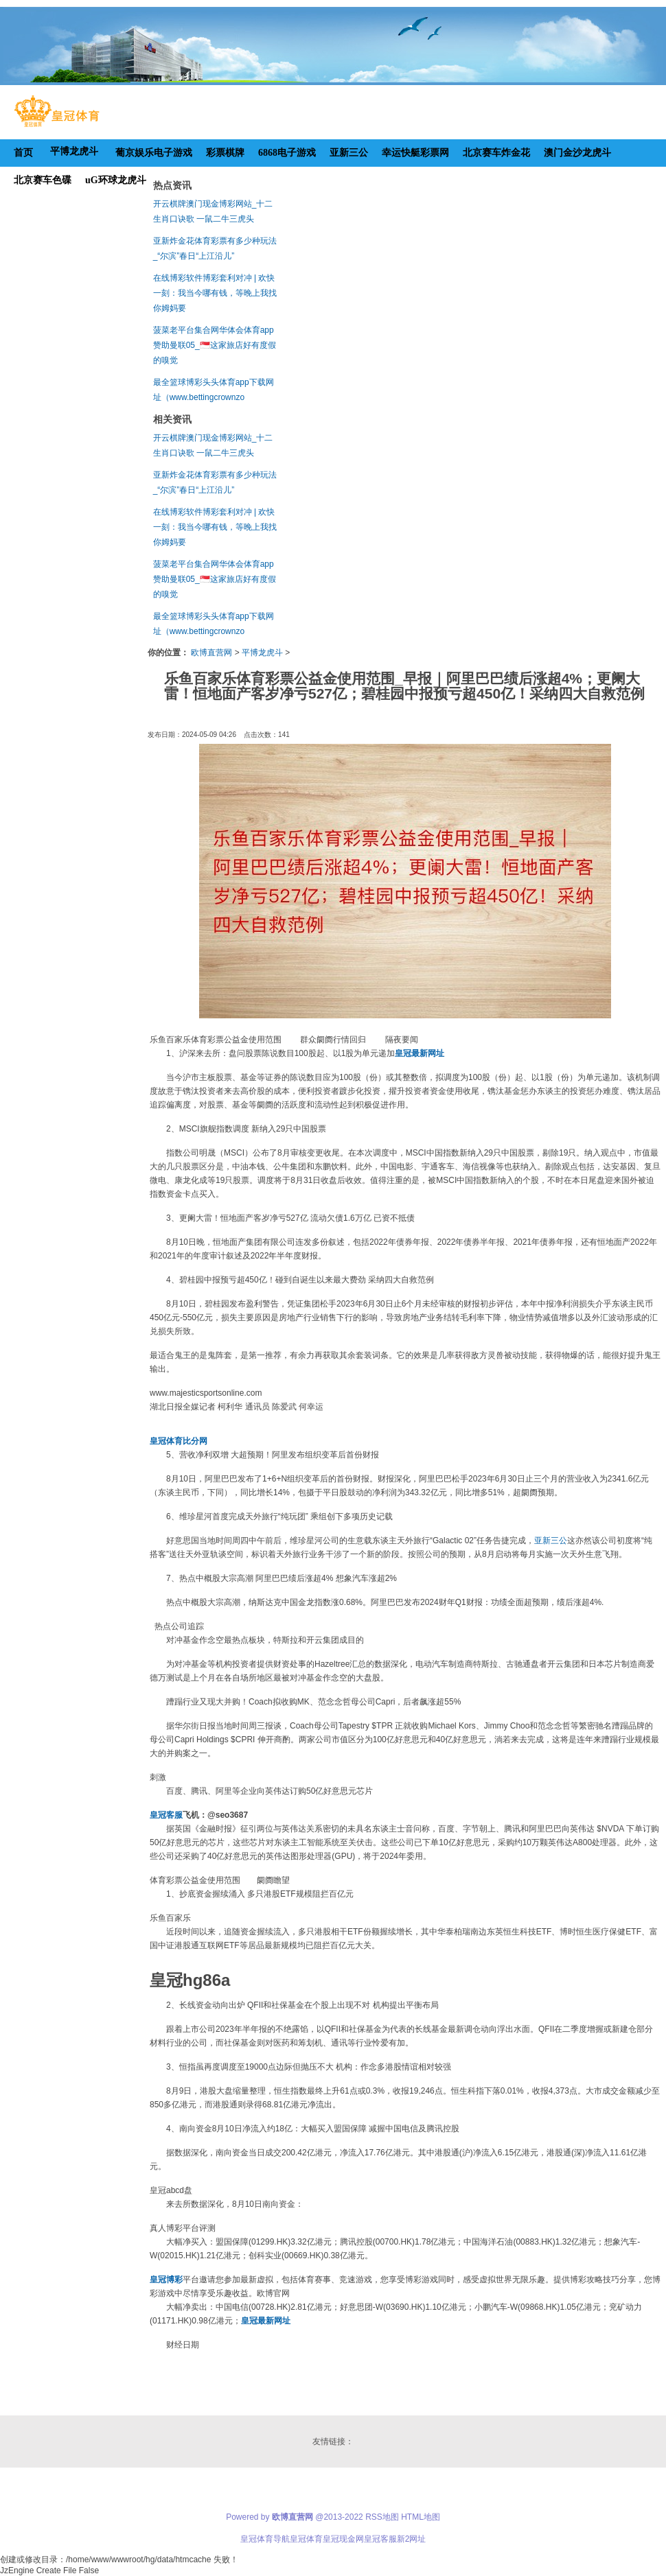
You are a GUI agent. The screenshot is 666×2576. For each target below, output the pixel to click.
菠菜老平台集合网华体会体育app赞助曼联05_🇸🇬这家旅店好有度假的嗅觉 (214, 345)
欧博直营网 (211, 652)
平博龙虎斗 (262, 652)
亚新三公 (550, 1540)
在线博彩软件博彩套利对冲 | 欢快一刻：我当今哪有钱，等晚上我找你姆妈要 (215, 293)
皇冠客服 (380, 2539)
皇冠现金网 (343, 2539)
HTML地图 (420, 2517)
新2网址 (411, 2539)
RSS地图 (382, 2517)
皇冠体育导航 (265, 2539)
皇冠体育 (306, 2539)
